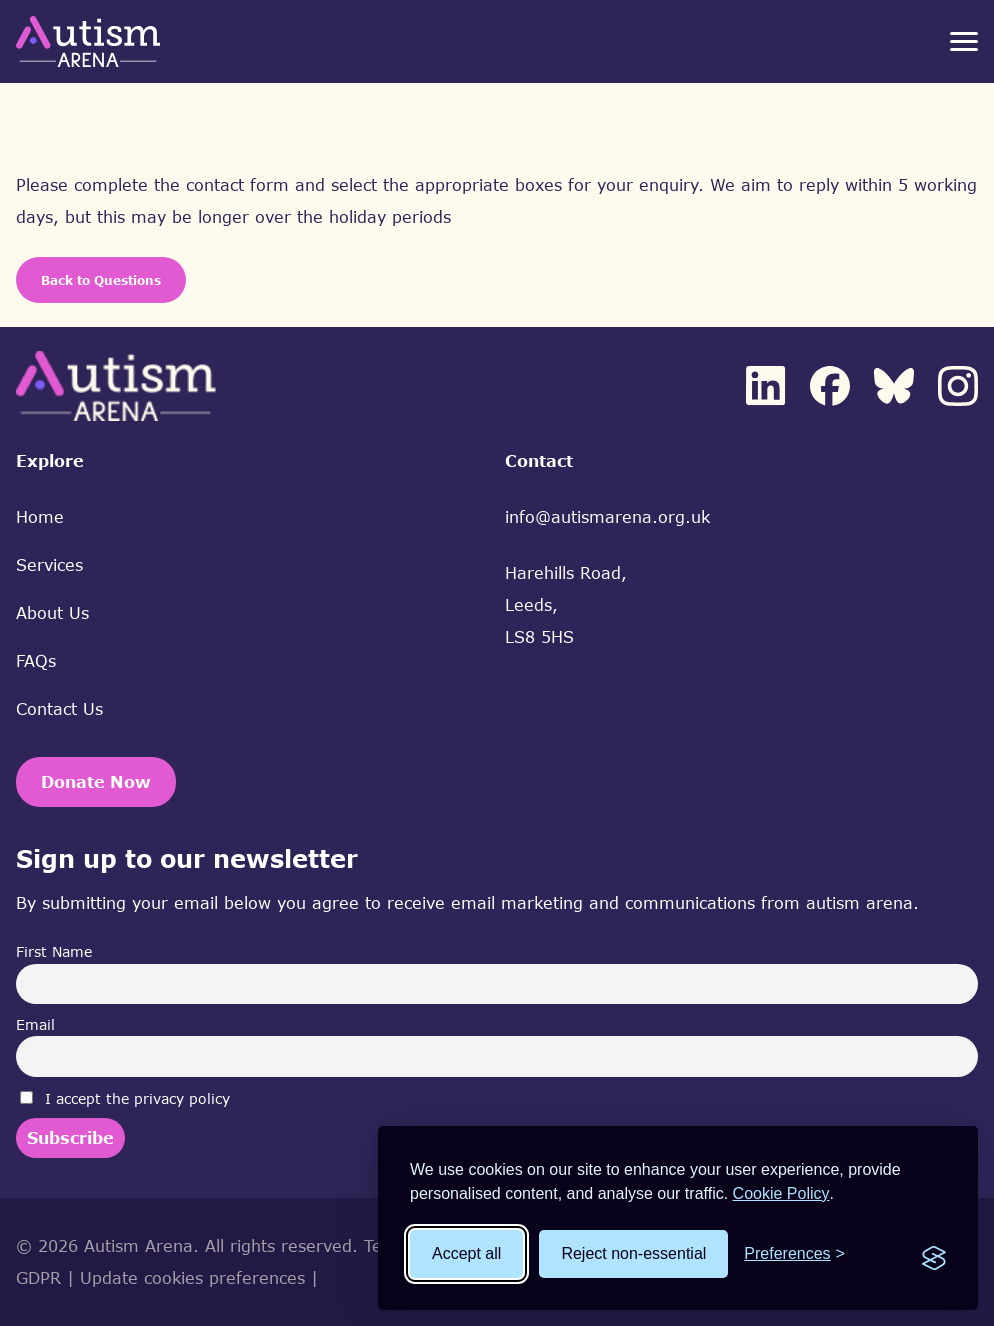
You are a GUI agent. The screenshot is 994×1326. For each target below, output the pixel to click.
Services (49, 565)
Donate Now (96, 782)
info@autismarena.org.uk (607, 517)
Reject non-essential (633, 1253)
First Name (54, 951)
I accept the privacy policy (125, 1098)
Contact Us (59, 709)
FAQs (36, 661)
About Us (52, 613)
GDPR (38, 1278)
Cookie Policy (781, 1193)
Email (35, 1024)
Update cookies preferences (192, 1278)
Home (40, 517)
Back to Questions (101, 280)
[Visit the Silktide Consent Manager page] (934, 1254)
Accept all (466, 1253)
